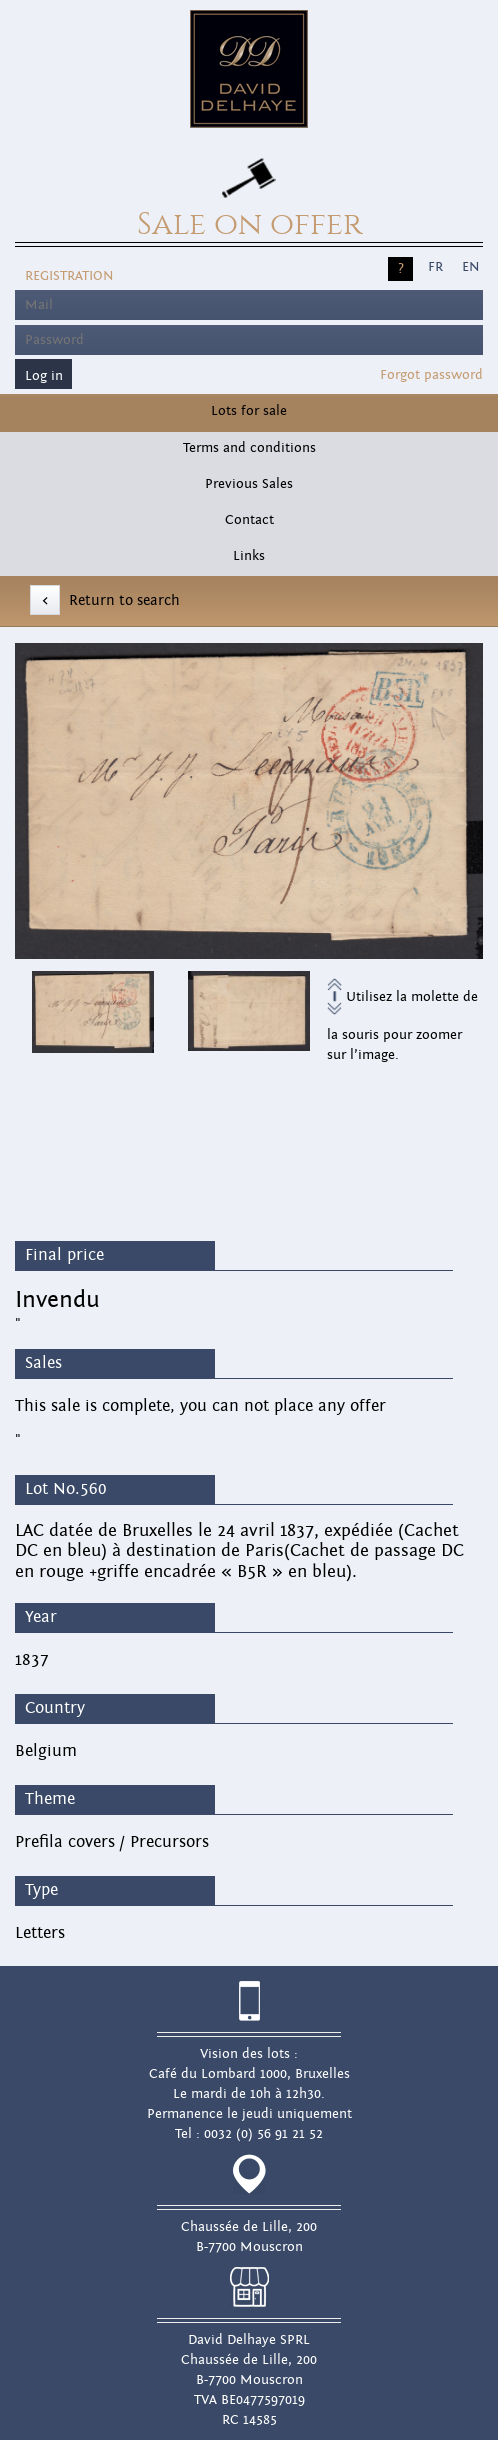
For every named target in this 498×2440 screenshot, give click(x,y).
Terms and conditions (249, 448)
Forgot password (431, 375)
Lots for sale (249, 411)
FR (435, 267)
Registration (69, 276)
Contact (249, 520)
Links (249, 556)
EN (470, 267)
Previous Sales (249, 484)
